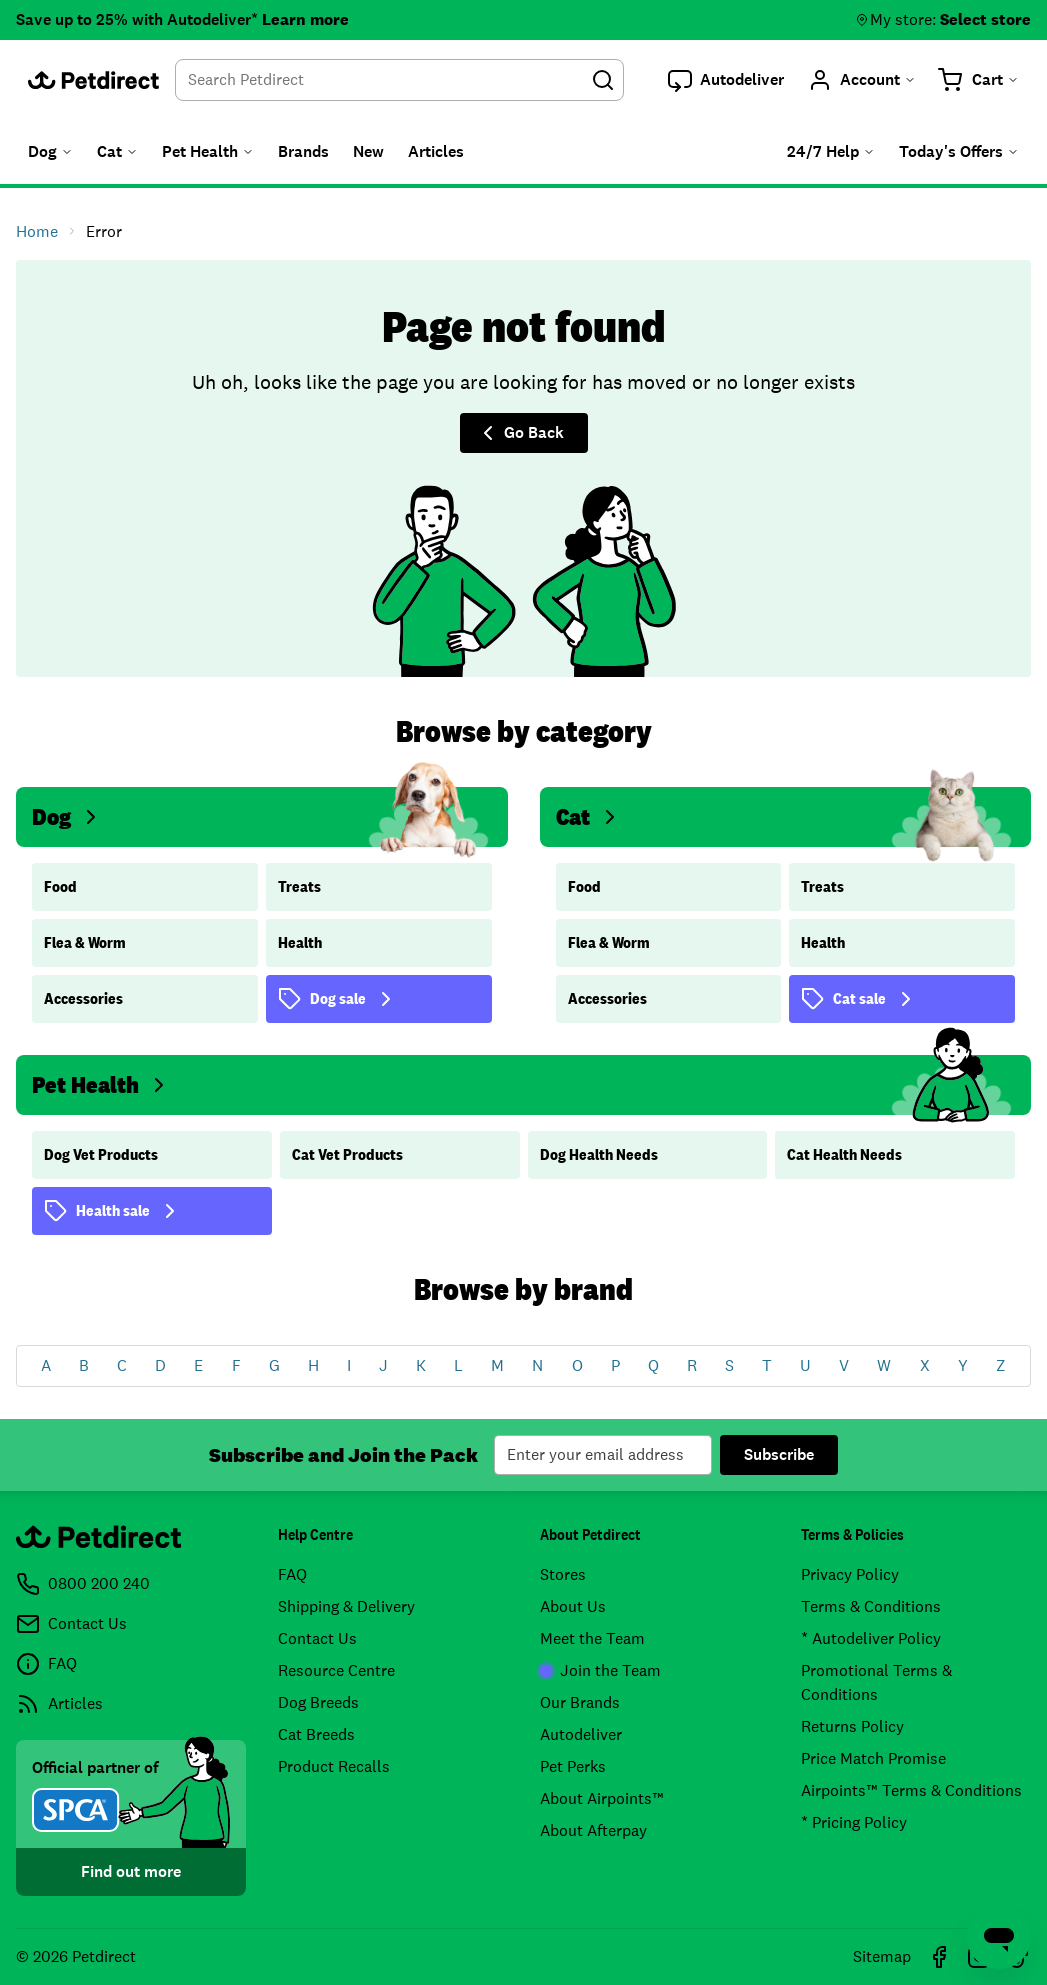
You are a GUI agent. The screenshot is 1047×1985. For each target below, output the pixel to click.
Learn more (305, 19)
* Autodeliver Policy (871, 1638)
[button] (726, 80)
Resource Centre (336, 1670)
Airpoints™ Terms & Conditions (911, 1790)
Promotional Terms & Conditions (876, 1682)
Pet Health (101, 1084)
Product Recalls (334, 1766)
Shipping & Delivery (346, 1606)
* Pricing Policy (854, 1822)
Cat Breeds (316, 1734)
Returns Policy (852, 1726)
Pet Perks (573, 1766)
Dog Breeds (318, 1702)
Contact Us (317, 1638)
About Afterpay (593, 1830)
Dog (67, 816)
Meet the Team (592, 1638)
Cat (589, 816)
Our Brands (580, 1702)
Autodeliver (581, 1734)
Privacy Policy (850, 1574)
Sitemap (882, 1956)
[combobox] (399, 80)
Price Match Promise (873, 1758)
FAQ (292, 1574)
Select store (985, 19)
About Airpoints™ (602, 1798)
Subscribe (779, 1454)
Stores (563, 1574)
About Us (573, 1606)
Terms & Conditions (871, 1606)
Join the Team (600, 1670)
